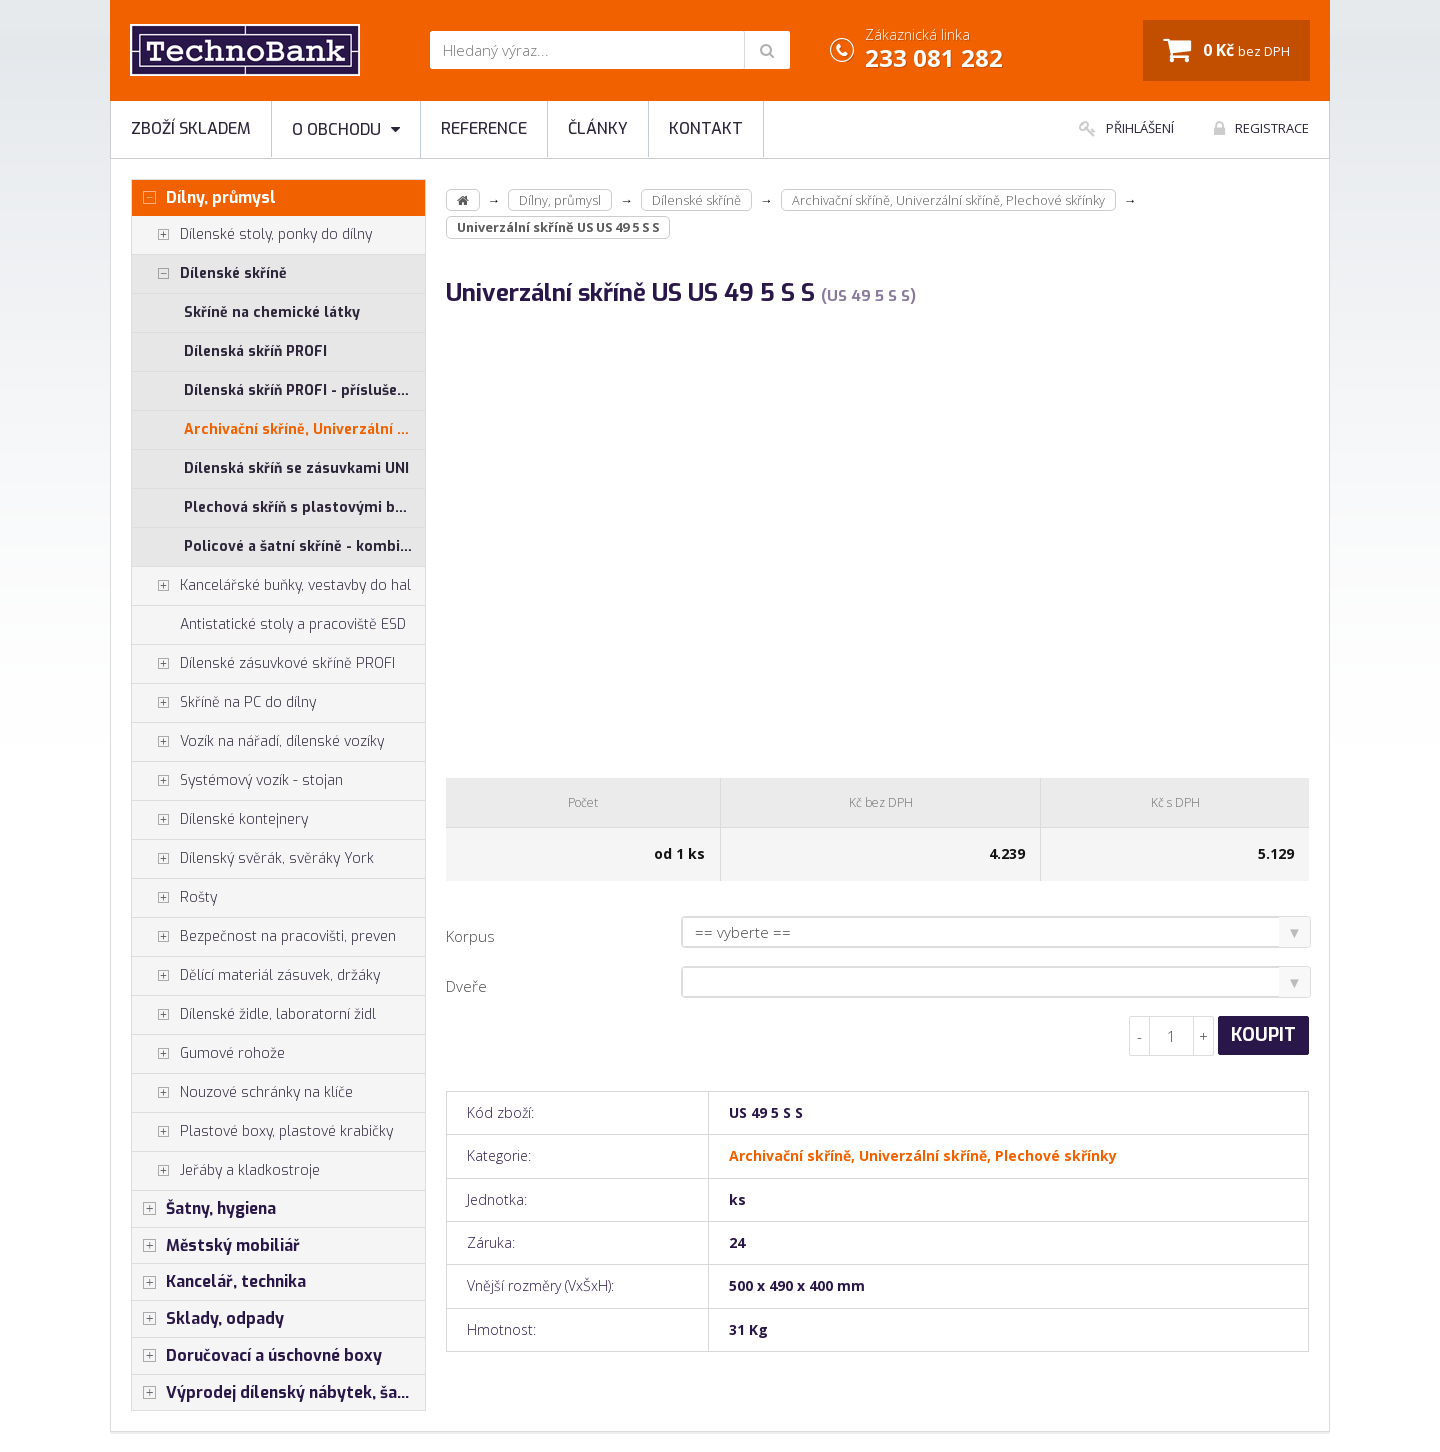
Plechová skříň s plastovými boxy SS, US (304, 507)
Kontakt (706, 128)
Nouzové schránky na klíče (242, 1093)
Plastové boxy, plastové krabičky (262, 1132)
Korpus (470, 936)
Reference (484, 128)
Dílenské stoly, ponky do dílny (252, 235)
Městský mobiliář (216, 1246)
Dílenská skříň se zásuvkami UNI (296, 468)
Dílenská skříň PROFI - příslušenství (304, 390)
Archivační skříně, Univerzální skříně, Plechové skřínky (304, 429)
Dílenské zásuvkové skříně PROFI (263, 664)
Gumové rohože (208, 1054)
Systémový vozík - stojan (237, 781)
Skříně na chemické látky (272, 312)
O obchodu (346, 129)
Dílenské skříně (209, 274)
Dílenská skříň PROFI (255, 351)
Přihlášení (1126, 128)
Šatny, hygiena (204, 1209)
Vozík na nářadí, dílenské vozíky (258, 742)
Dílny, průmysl (204, 198)
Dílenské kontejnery (220, 820)
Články (598, 128)
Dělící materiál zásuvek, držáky (256, 976)
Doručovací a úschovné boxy (257, 1356)
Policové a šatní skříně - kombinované (304, 546)
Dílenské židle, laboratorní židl (254, 1015)
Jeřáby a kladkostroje (226, 1171)
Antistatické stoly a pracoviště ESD (293, 624)
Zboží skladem (191, 128)
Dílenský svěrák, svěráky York (253, 859)
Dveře (466, 986)
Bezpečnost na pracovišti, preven (264, 937)
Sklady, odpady (208, 1319)
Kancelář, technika (219, 1282)
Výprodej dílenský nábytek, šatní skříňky (278, 1393)
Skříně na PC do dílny (224, 703)
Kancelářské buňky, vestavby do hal (271, 586)
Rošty (174, 898)
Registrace (1261, 128)
